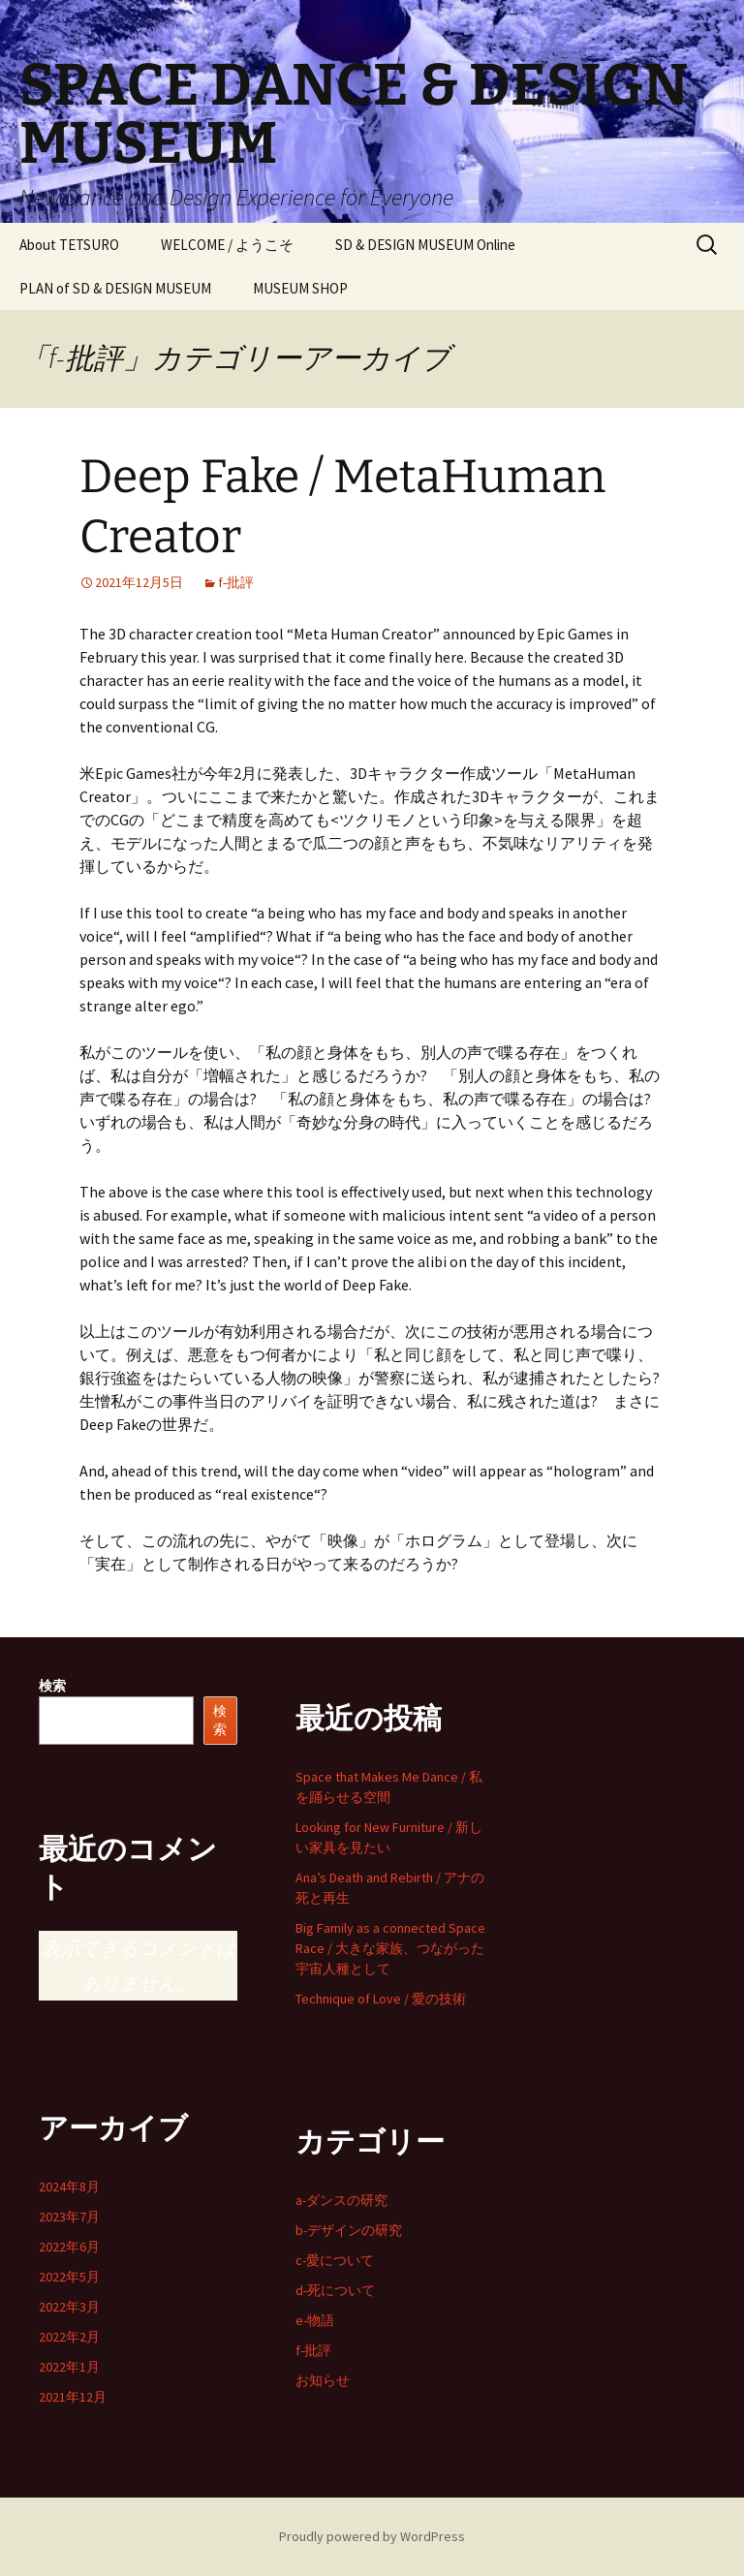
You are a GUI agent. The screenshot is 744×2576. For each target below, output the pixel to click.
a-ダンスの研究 (341, 2200)
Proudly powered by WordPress (372, 2536)
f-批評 (236, 582)
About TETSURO (69, 244)
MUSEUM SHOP (300, 288)
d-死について (335, 2290)
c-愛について (334, 2260)
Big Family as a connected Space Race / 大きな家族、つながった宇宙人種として (390, 1948)
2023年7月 (69, 2216)
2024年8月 (69, 2186)
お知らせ (322, 2380)
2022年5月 (69, 2276)
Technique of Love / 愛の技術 (380, 1998)
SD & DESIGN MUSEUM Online (425, 244)
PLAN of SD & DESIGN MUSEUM (115, 288)
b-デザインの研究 (348, 2230)
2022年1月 (69, 2366)
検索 (52, 1685)
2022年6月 (69, 2246)
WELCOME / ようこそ (227, 244)
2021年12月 (73, 2396)
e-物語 (314, 2320)
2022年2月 (69, 2336)
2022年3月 (69, 2306)
